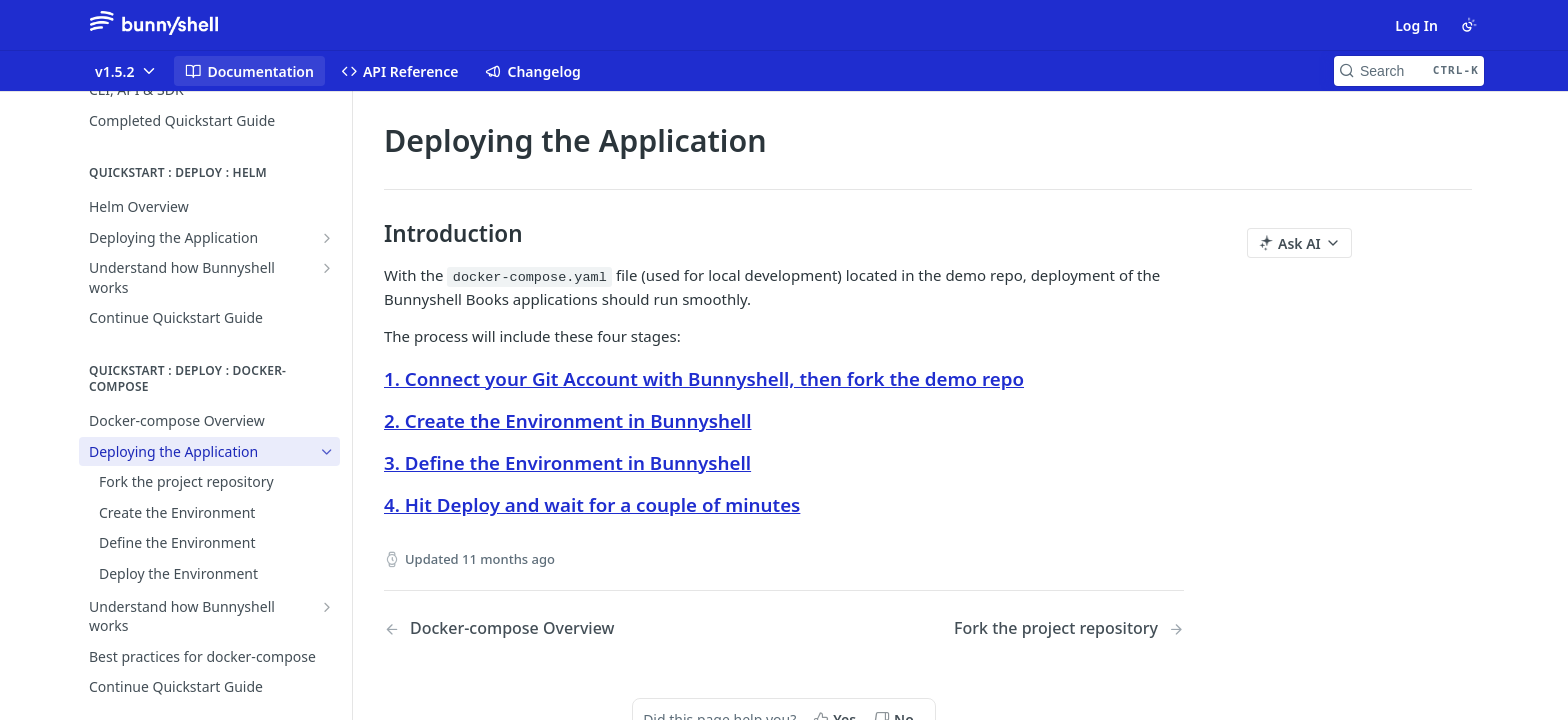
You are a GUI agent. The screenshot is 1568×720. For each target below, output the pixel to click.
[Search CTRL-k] (1409, 71)
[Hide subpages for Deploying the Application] (327, 452)
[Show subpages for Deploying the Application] (327, 238)
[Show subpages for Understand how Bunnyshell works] (327, 268)
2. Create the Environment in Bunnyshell (567, 420)
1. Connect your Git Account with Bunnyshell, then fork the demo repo (704, 378)
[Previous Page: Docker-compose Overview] (555, 628)
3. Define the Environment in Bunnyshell (567, 462)
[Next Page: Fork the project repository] (1069, 628)
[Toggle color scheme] (1469, 25)
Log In (1416, 25)
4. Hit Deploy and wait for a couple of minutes (592, 504)
